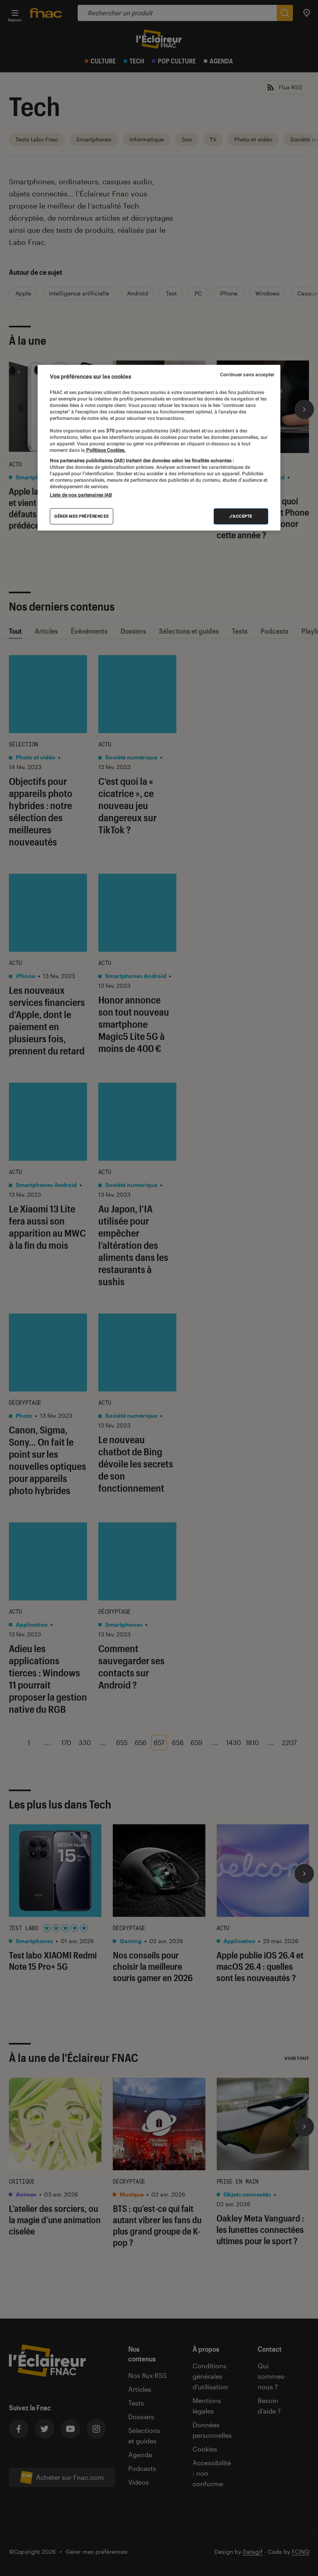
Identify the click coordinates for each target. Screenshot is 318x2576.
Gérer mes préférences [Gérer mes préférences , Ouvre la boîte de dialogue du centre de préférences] (81, 516)
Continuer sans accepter (247, 374)
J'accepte (240, 516)
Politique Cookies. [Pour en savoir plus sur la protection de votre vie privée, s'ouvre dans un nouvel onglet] (105, 450)
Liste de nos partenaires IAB (81, 495)
